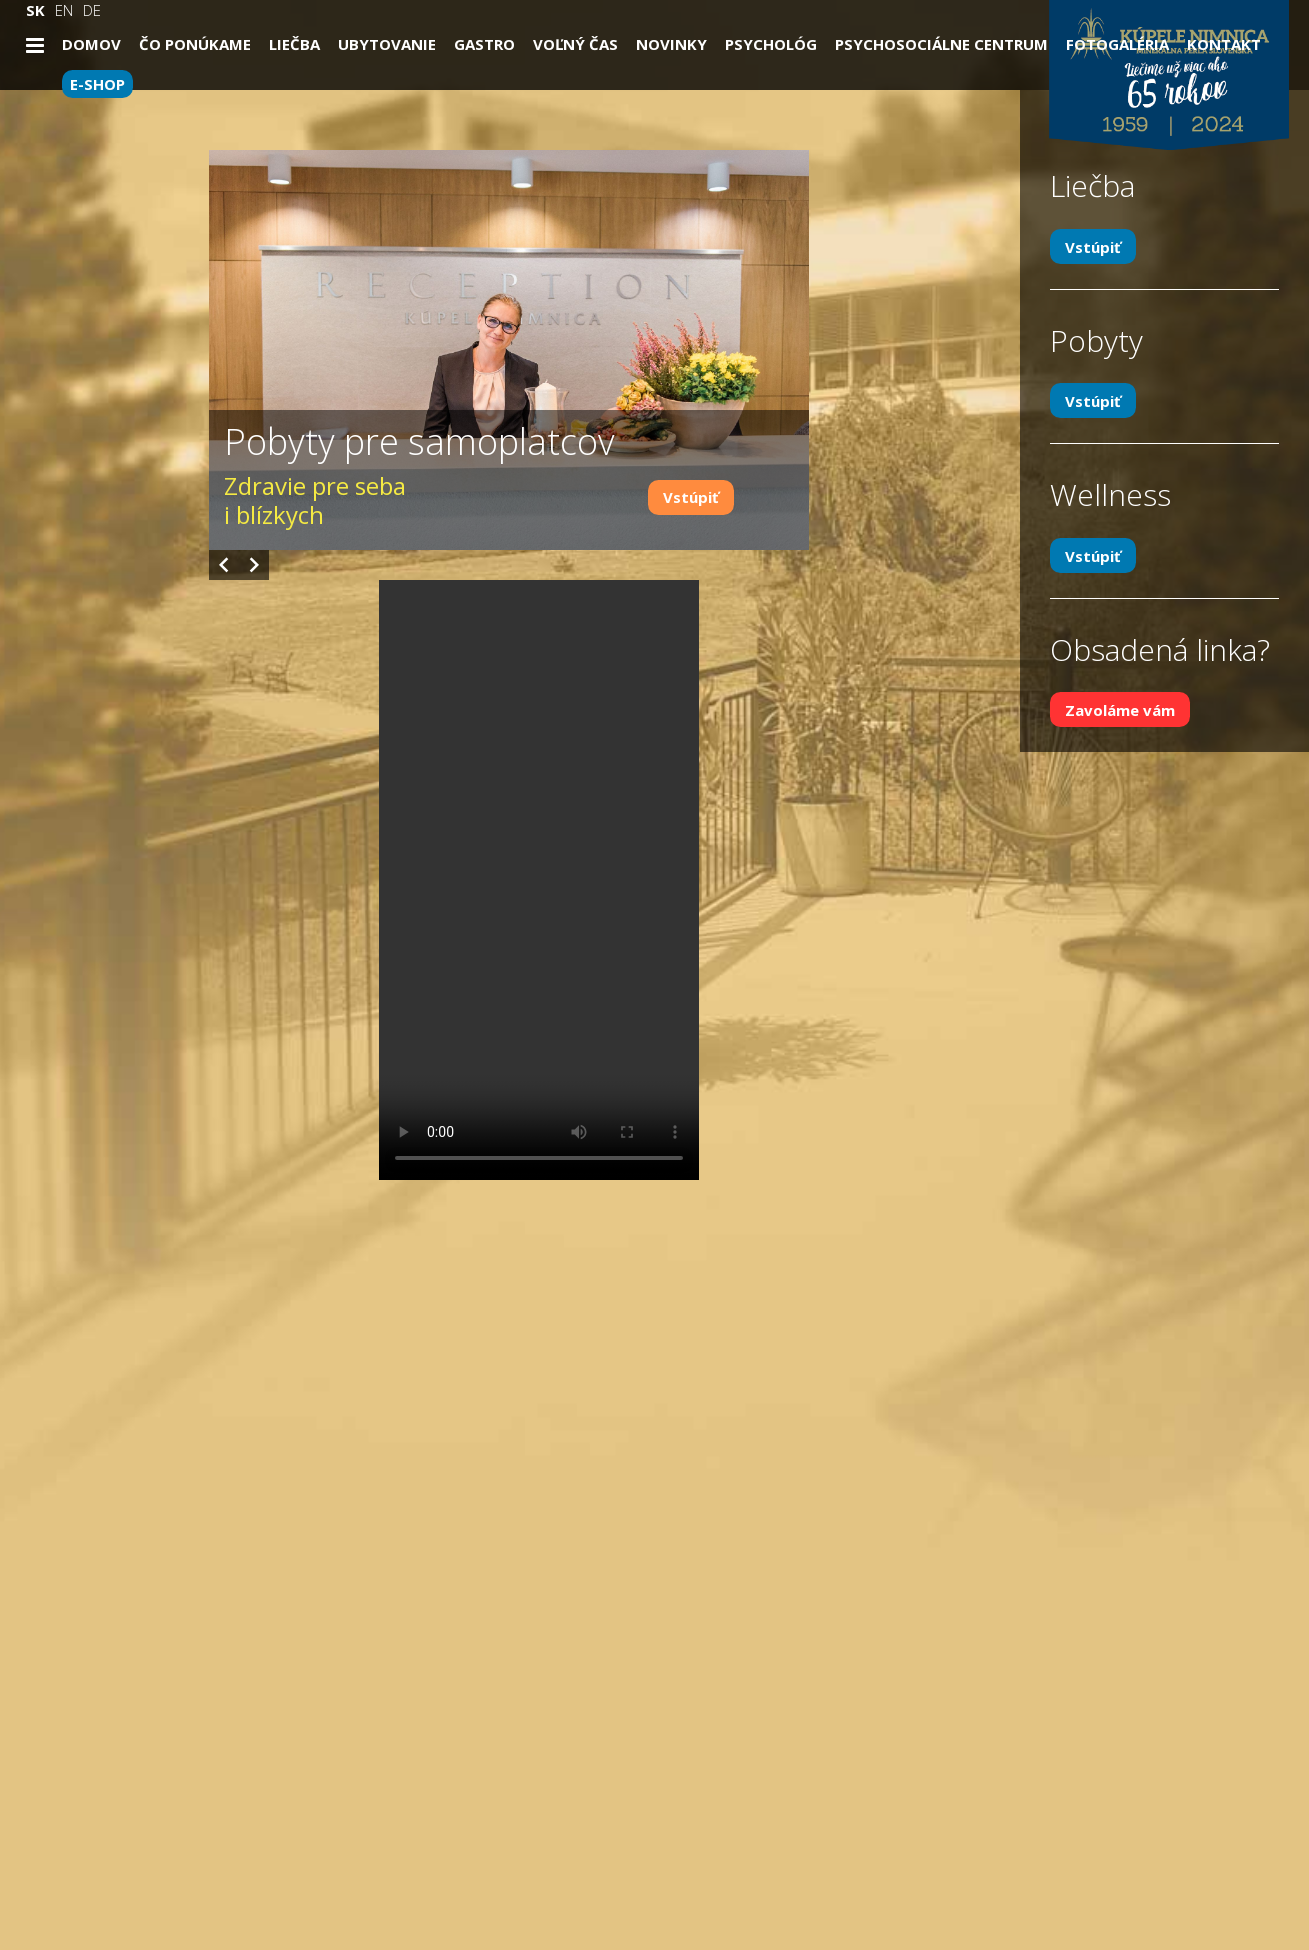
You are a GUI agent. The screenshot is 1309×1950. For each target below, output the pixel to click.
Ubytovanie (387, 44)
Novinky (671, 44)
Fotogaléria (1117, 44)
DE (92, 10)
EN (64, 10)
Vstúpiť (691, 497)
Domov (91, 44)
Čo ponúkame (195, 44)
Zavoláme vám (1120, 710)
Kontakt (1224, 44)
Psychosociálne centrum (941, 44)
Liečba (294, 44)
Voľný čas (575, 44)
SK (35, 10)
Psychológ (771, 44)
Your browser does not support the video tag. (539, 880)
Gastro (484, 44)
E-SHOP (97, 84)
